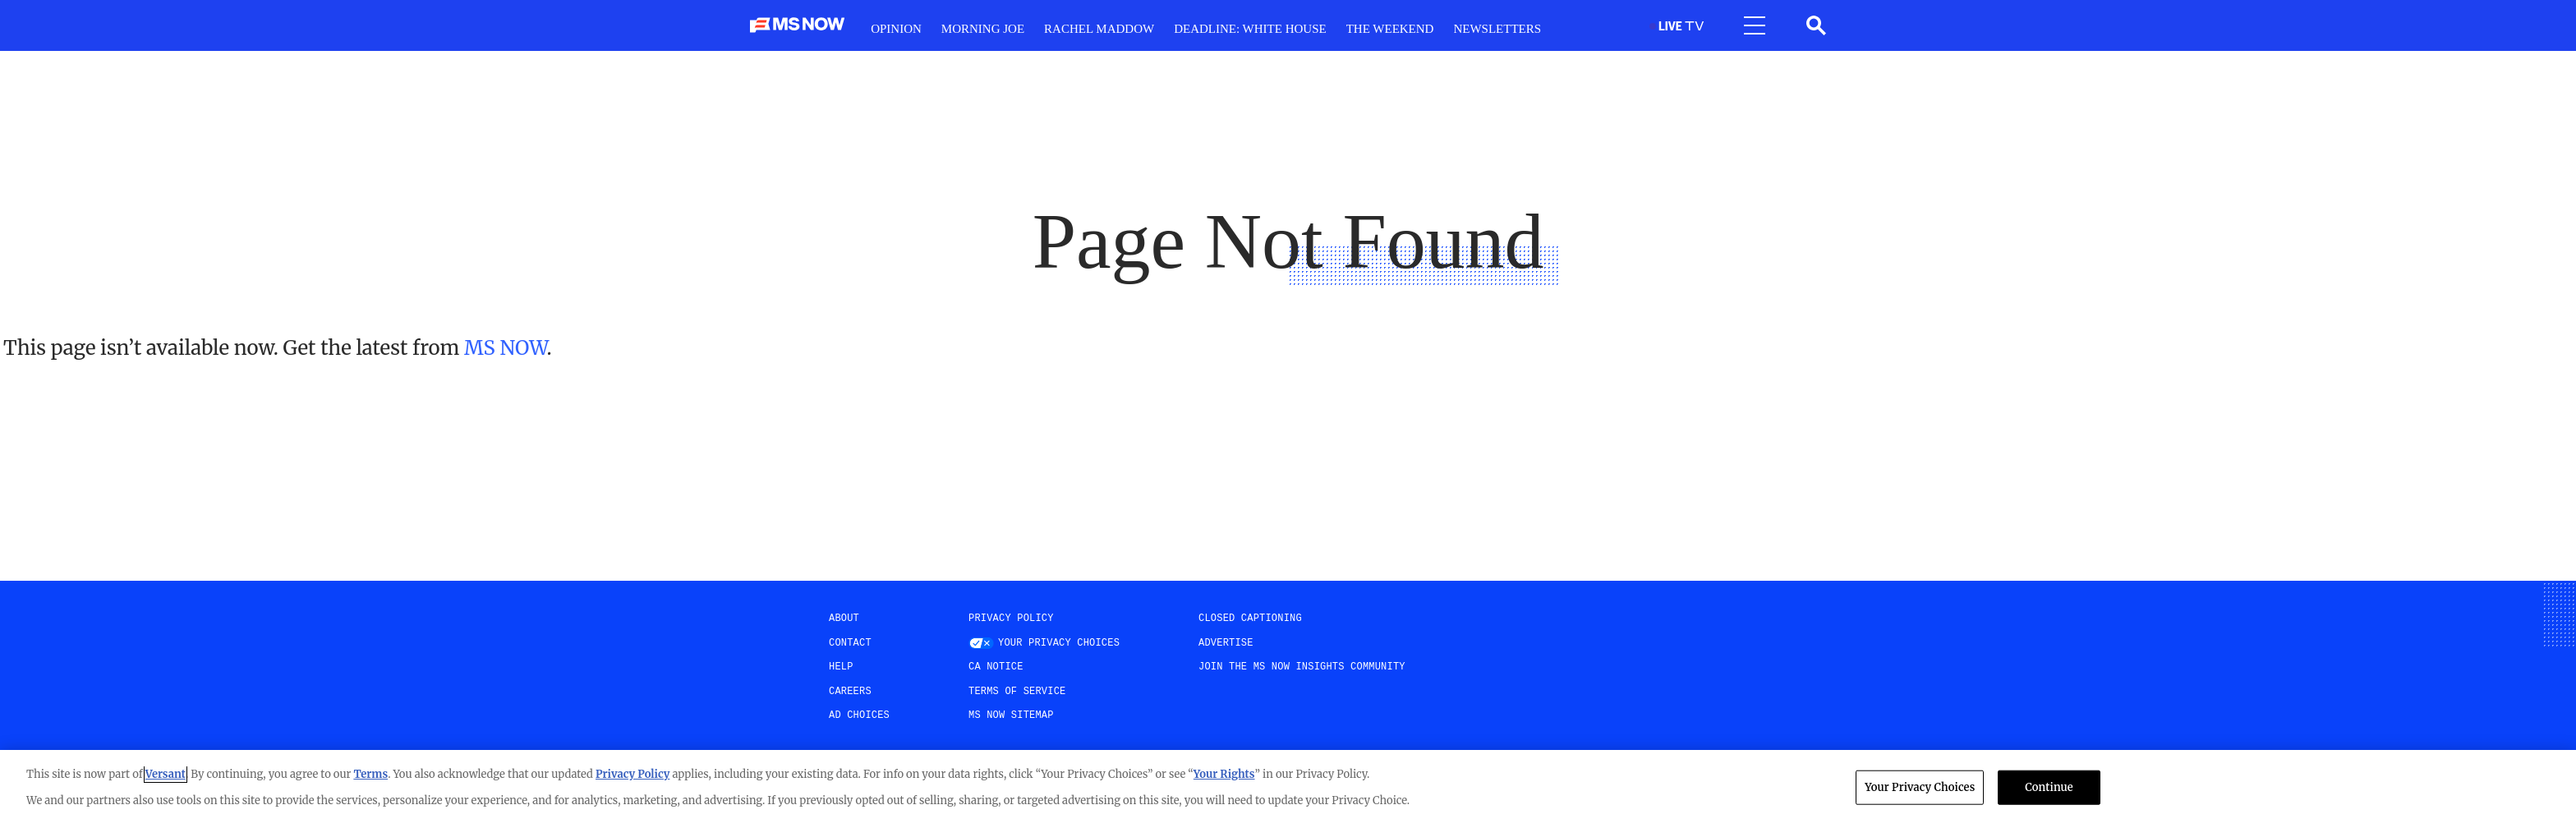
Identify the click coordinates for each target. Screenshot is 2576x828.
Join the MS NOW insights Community (1301, 667)
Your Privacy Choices (1059, 643)
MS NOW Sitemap (1011, 715)
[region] (1288, 789)
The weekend (1390, 28)
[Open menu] (1754, 25)
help (841, 667)
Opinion (896, 28)
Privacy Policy (1011, 618)
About (844, 618)
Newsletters (1497, 28)
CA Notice (996, 667)
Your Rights (1224, 774)
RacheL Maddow (1099, 28)
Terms (370, 774)
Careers (850, 691)
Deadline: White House (1250, 28)
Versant (165, 774)
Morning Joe (982, 28)
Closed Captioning (1250, 618)
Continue (2049, 787)
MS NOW (505, 348)
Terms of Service (1016, 691)
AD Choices (859, 715)
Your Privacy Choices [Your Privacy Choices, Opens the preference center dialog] (1920, 787)
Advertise (1226, 643)
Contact (850, 643)
